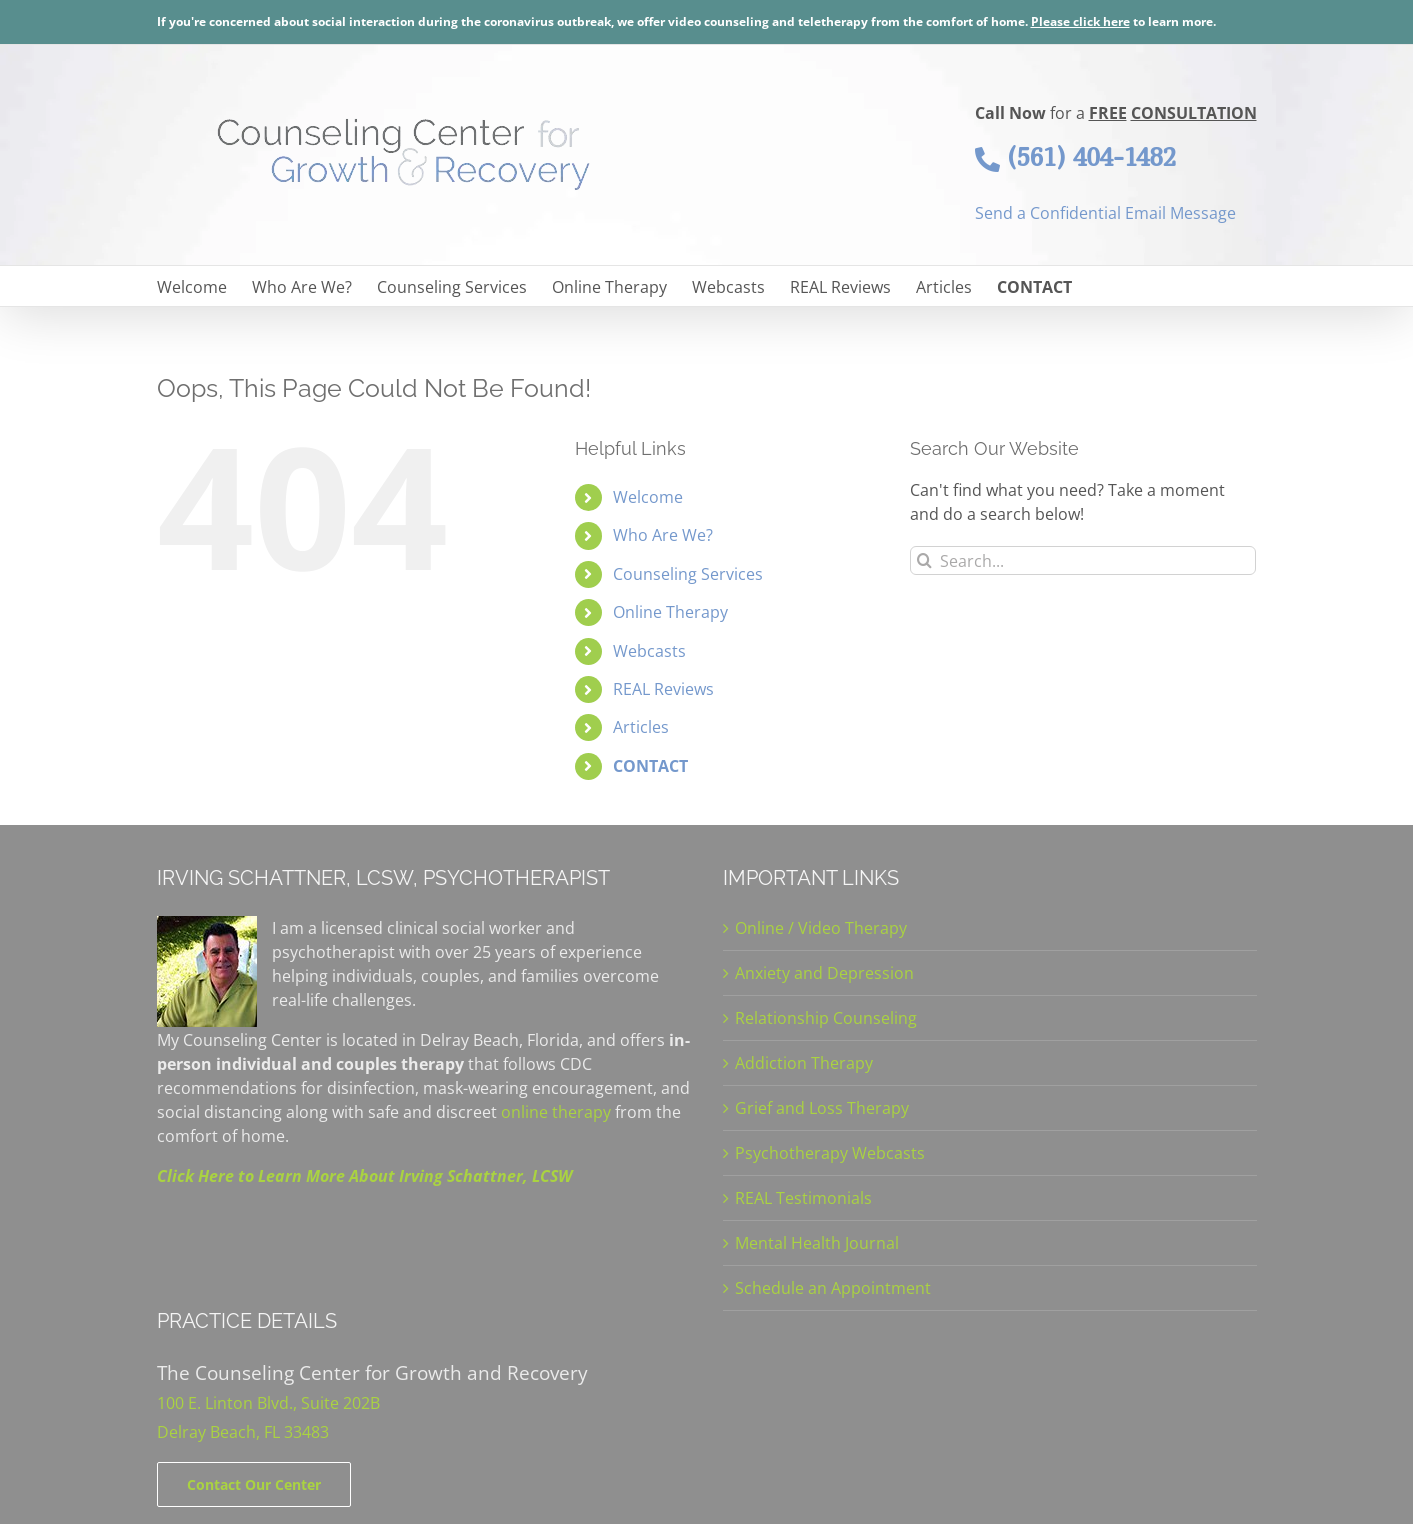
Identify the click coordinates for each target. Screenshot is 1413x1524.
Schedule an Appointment (833, 1288)
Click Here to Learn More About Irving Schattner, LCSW (364, 1176)
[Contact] (254, 1484)
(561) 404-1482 (1075, 157)
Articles (641, 727)
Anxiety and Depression (824, 973)
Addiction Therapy (804, 1063)
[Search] (924, 560)
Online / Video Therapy (821, 928)
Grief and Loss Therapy (822, 1108)
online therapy (556, 1112)
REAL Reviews (663, 689)
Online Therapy (670, 612)
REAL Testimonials (803, 1198)
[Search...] (1083, 560)
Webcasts (649, 651)
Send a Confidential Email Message (1105, 213)
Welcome (648, 497)
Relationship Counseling (826, 1018)
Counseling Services (688, 574)
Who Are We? (663, 535)
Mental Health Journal (817, 1243)
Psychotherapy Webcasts (830, 1153)
